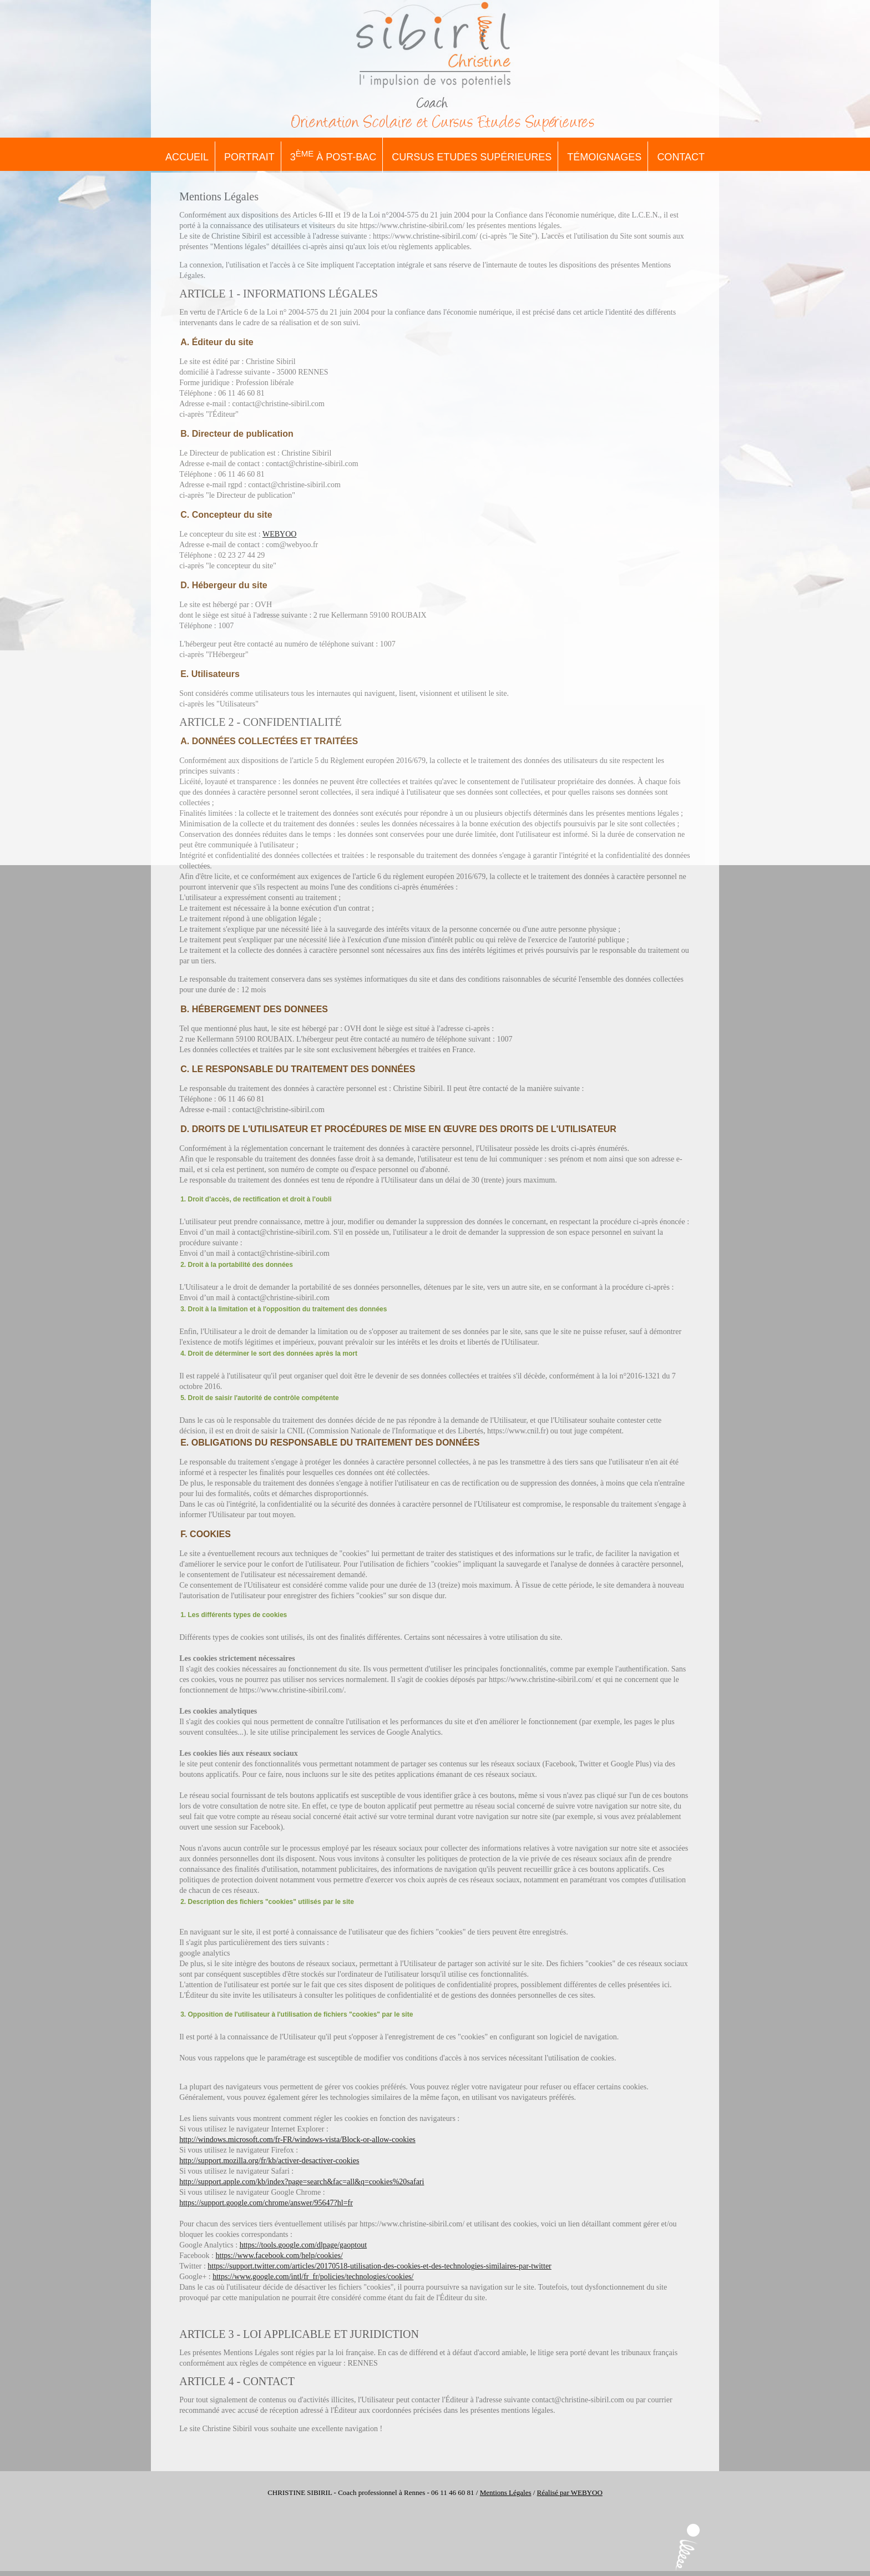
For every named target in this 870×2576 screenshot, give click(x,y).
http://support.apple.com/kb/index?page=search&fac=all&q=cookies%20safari (301, 2182)
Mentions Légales (506, 2492)
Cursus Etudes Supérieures (472, 157)
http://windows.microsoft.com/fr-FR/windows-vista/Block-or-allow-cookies (297, 2139)
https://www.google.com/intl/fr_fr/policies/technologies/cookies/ (313, 2276)
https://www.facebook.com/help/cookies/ (279, 2255)
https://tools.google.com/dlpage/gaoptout (303, 2245)
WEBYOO (279, 534)
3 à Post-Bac (333, 156)
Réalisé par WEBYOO (570, 2492)
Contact (681, 157)
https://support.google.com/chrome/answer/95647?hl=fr (266, 2203)
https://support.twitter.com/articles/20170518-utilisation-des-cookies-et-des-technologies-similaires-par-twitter (379, 2266)
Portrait (249, 157)
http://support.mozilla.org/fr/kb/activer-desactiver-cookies (269, 2160)
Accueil (187, 157)
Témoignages (604, 157)
